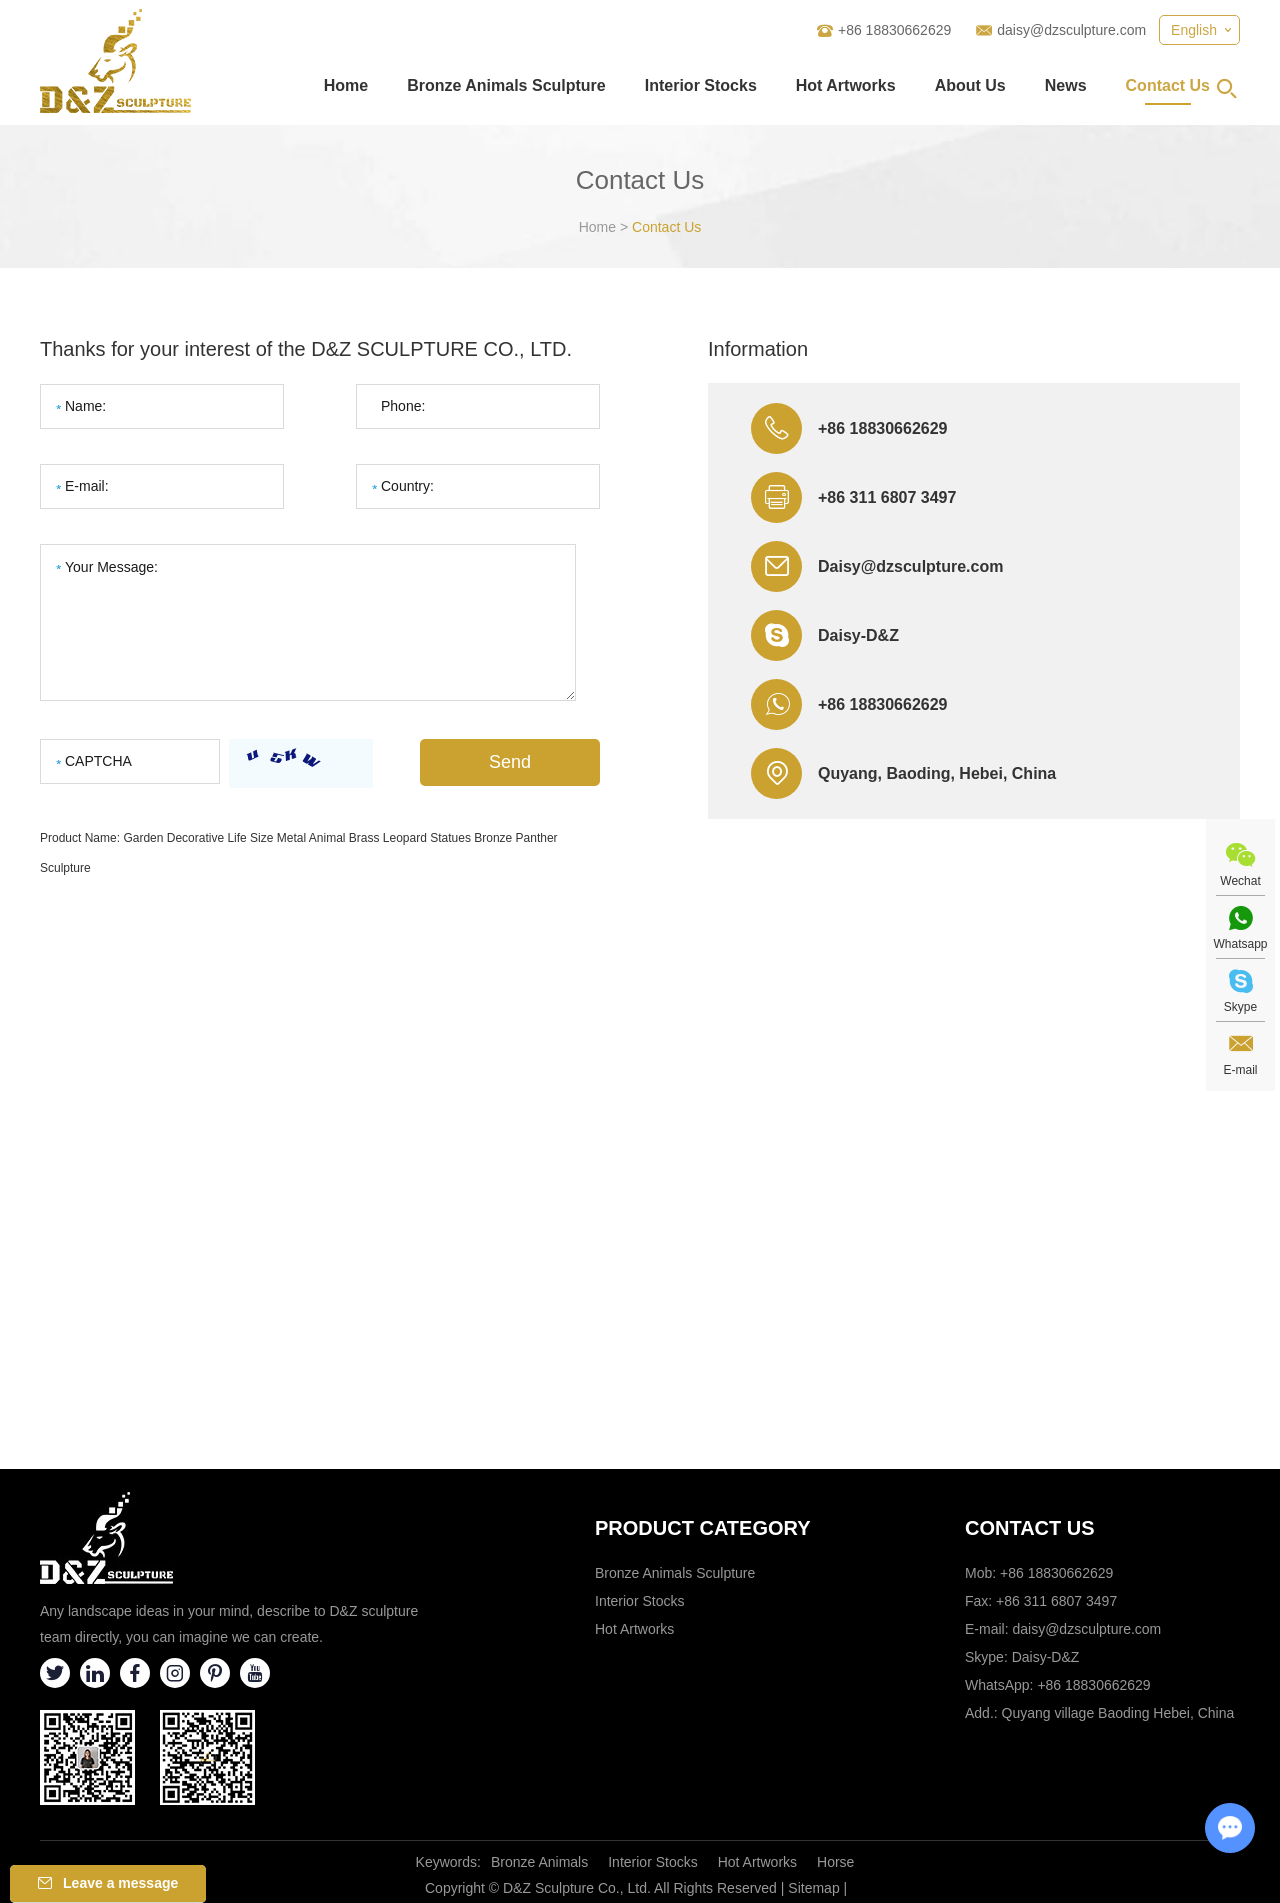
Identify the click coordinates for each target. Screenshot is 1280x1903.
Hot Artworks (846, 85)
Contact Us (1168, 85)
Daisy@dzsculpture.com (910, 566)
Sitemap (813, 1888)
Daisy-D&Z (858, 635)
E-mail (1240, 1070)
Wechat (1240, 881)
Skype (1240, 1007)
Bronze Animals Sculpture (506, 85)
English (1194, 30)
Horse (835, 1862)
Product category (703, 1528)
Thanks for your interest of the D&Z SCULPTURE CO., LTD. (306, 349)
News (1066, 85)
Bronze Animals (539, 1862)
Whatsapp (1240, 944)
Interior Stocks (701, 85)
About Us (970, 85)
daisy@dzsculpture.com (1071, 30)
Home (346, 85)
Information (758, 349)
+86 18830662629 (882, 704)
